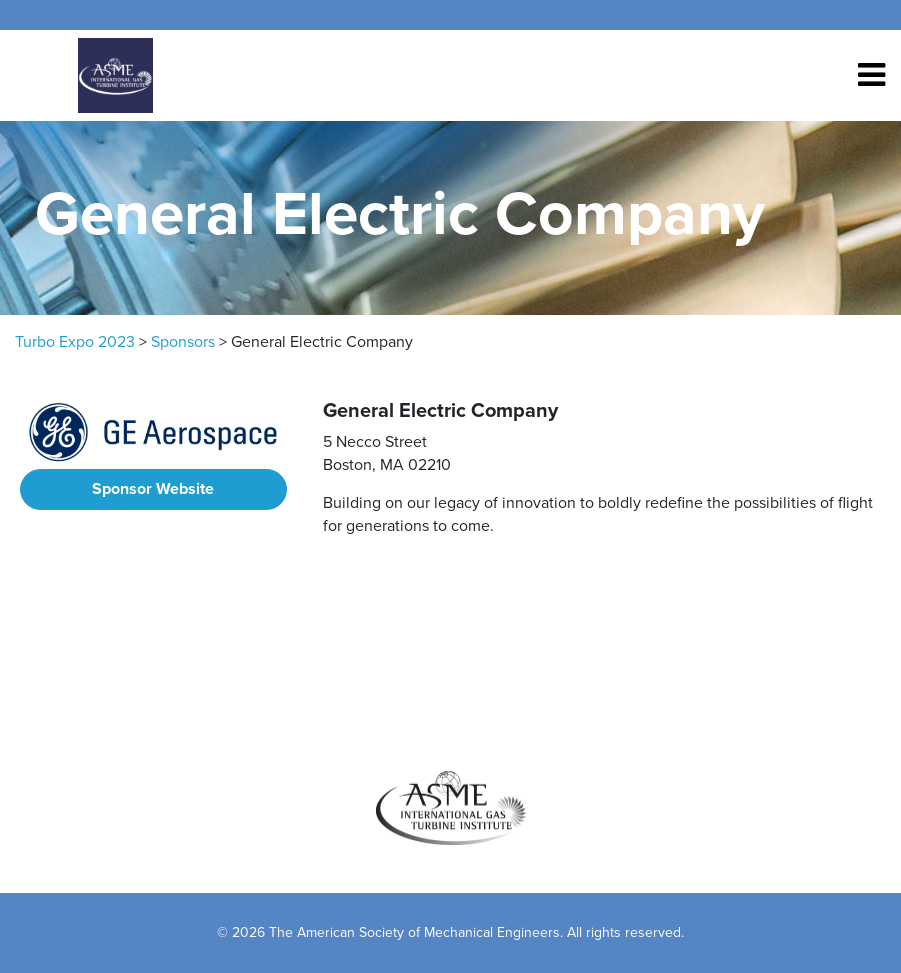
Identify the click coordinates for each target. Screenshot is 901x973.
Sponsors (183, 342)
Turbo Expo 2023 (75, 342)
